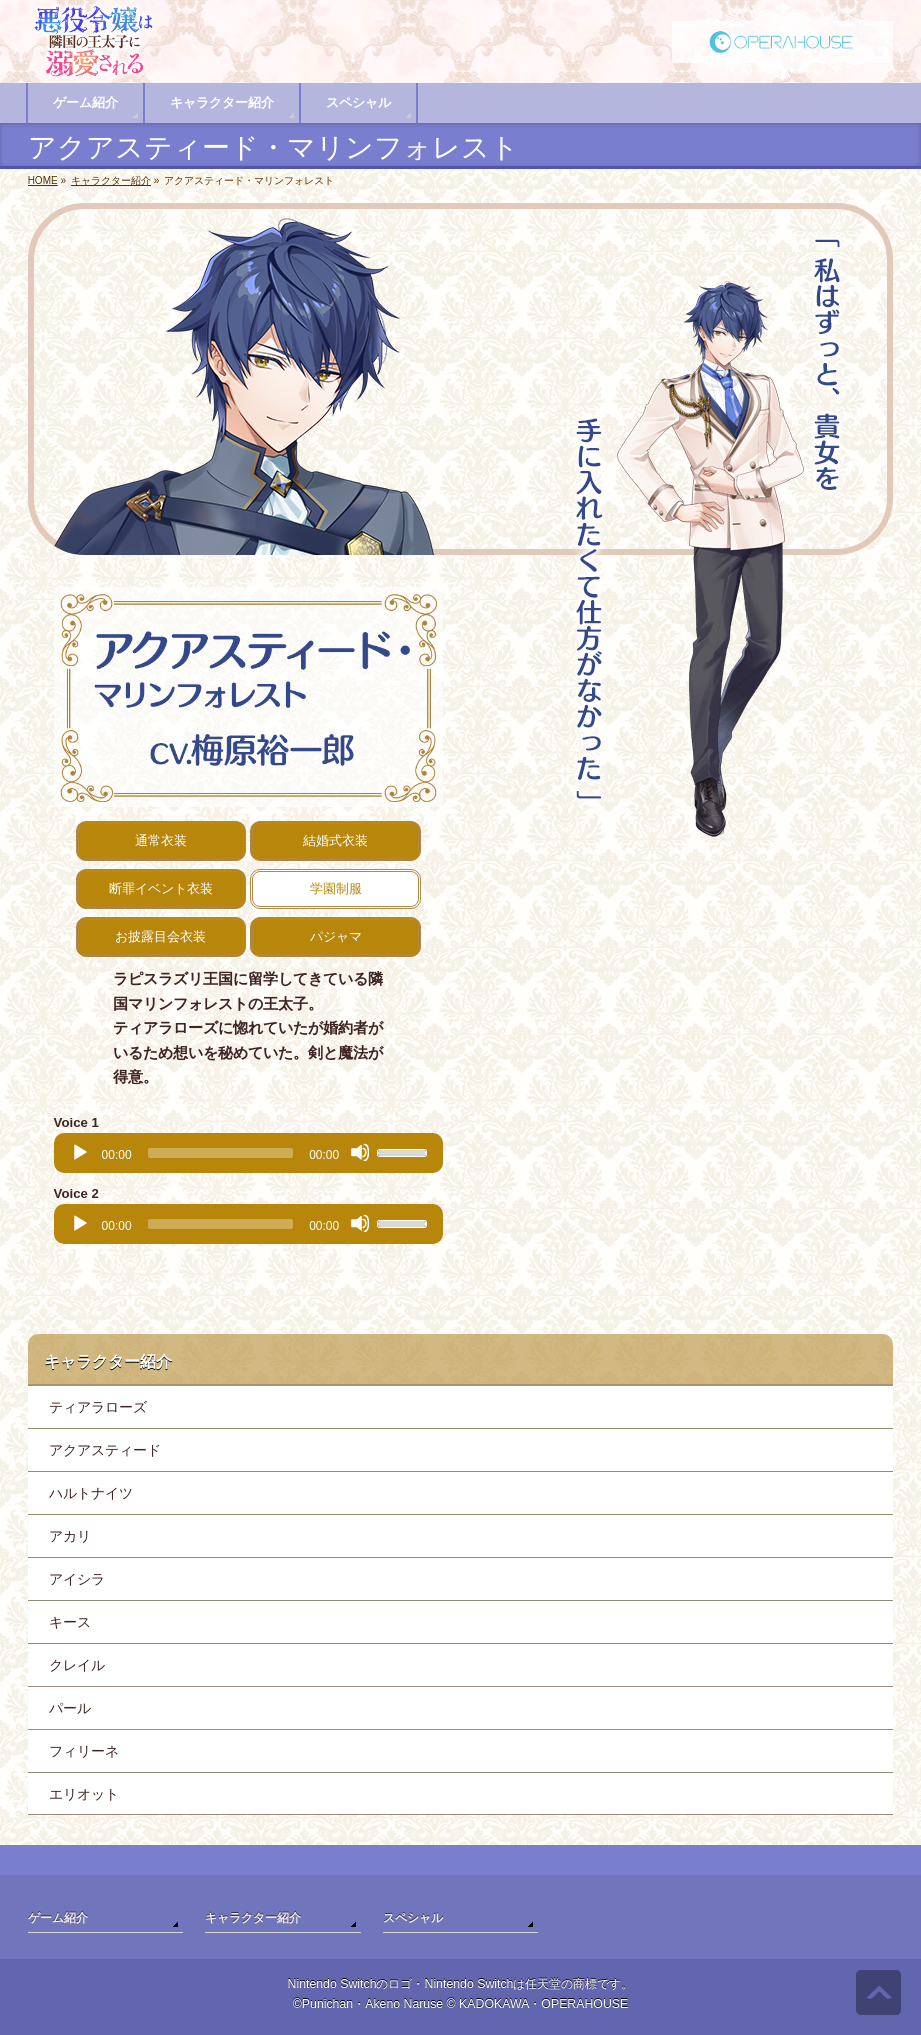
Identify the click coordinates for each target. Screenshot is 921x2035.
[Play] (79, 1152)
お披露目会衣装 (160, 936)
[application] (249, 1153)
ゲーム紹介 (58, 1918)
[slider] (221, 1153)
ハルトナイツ (91, 1493)
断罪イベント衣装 (161, 888)
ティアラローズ (98, 1407)
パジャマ (336, 936)
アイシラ (77, 1579)
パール (70, 1708)
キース (70, 1622)
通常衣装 (161, 840)
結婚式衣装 (335, 840)
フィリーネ (84, 1751)
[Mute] (360, 1152)
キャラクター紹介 (111, 180)
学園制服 (336, 888)
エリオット (84, 1794)
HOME (43, 180)
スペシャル (413, 1918)
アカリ (70, 1536)
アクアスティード (105, 1450)
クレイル (77, 1665)
